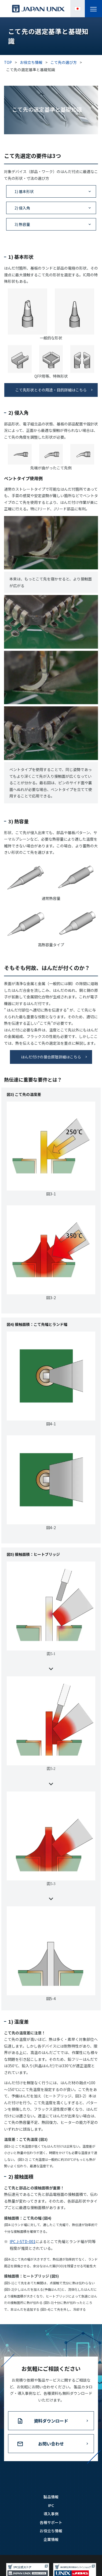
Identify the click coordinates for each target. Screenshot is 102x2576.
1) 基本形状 (24, 191)
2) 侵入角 (22, 208)
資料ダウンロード (51, 2434)
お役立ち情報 (51, 2544)
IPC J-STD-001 (22, 2254)
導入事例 (51, 2527)
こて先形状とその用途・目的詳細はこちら (51, 390)
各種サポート (51, 2535)
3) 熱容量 (22, 224)
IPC (51, 2518)
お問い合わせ (51, 2457)
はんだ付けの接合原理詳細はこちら (51, 1057)
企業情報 (51, 2552)
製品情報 (51, 2510)
